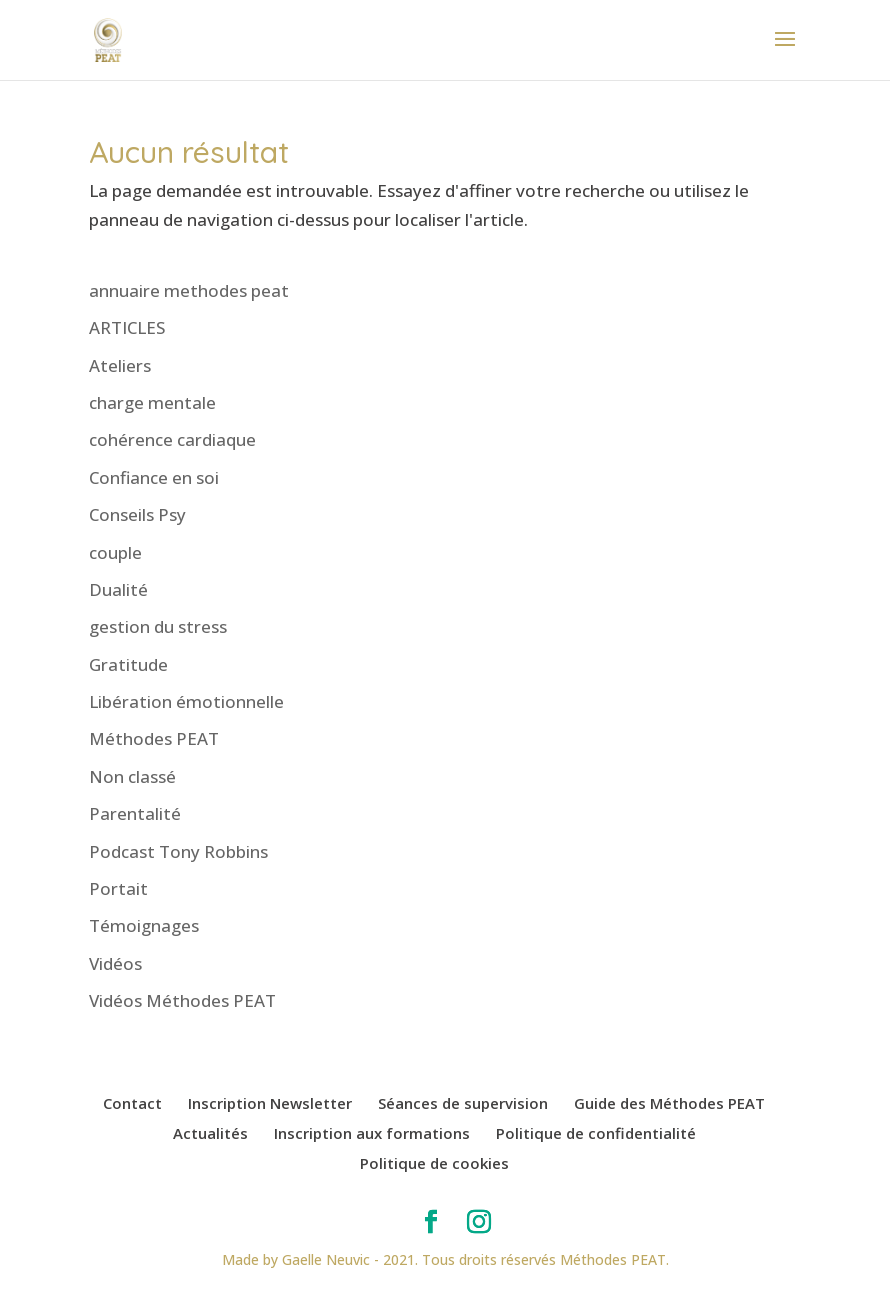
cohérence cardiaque (172, 439)
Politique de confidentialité (596, 1133)
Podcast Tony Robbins (178, 851)
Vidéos (115, 963)
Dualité (118, 589)
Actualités (210, 1133)
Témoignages (144, 925)
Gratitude (128, 664)
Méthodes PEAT (154, 738)
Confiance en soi (154, 477)
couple (115, 552)
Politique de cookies (434, 1163)
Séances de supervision (463, 1103)
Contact (132, 1103)
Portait (118, 888)
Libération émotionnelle (186, 701)
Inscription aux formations (372, 1133)
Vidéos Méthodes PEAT (182, 1000)
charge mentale (152, 402)
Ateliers (120, 365)
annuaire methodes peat (189, 290)
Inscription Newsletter (270, 1103)
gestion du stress (158, 626)
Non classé (132, 776)
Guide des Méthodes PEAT (669, 1103)
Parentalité (135, 813)
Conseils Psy (137, 514)
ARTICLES (127, 327)
